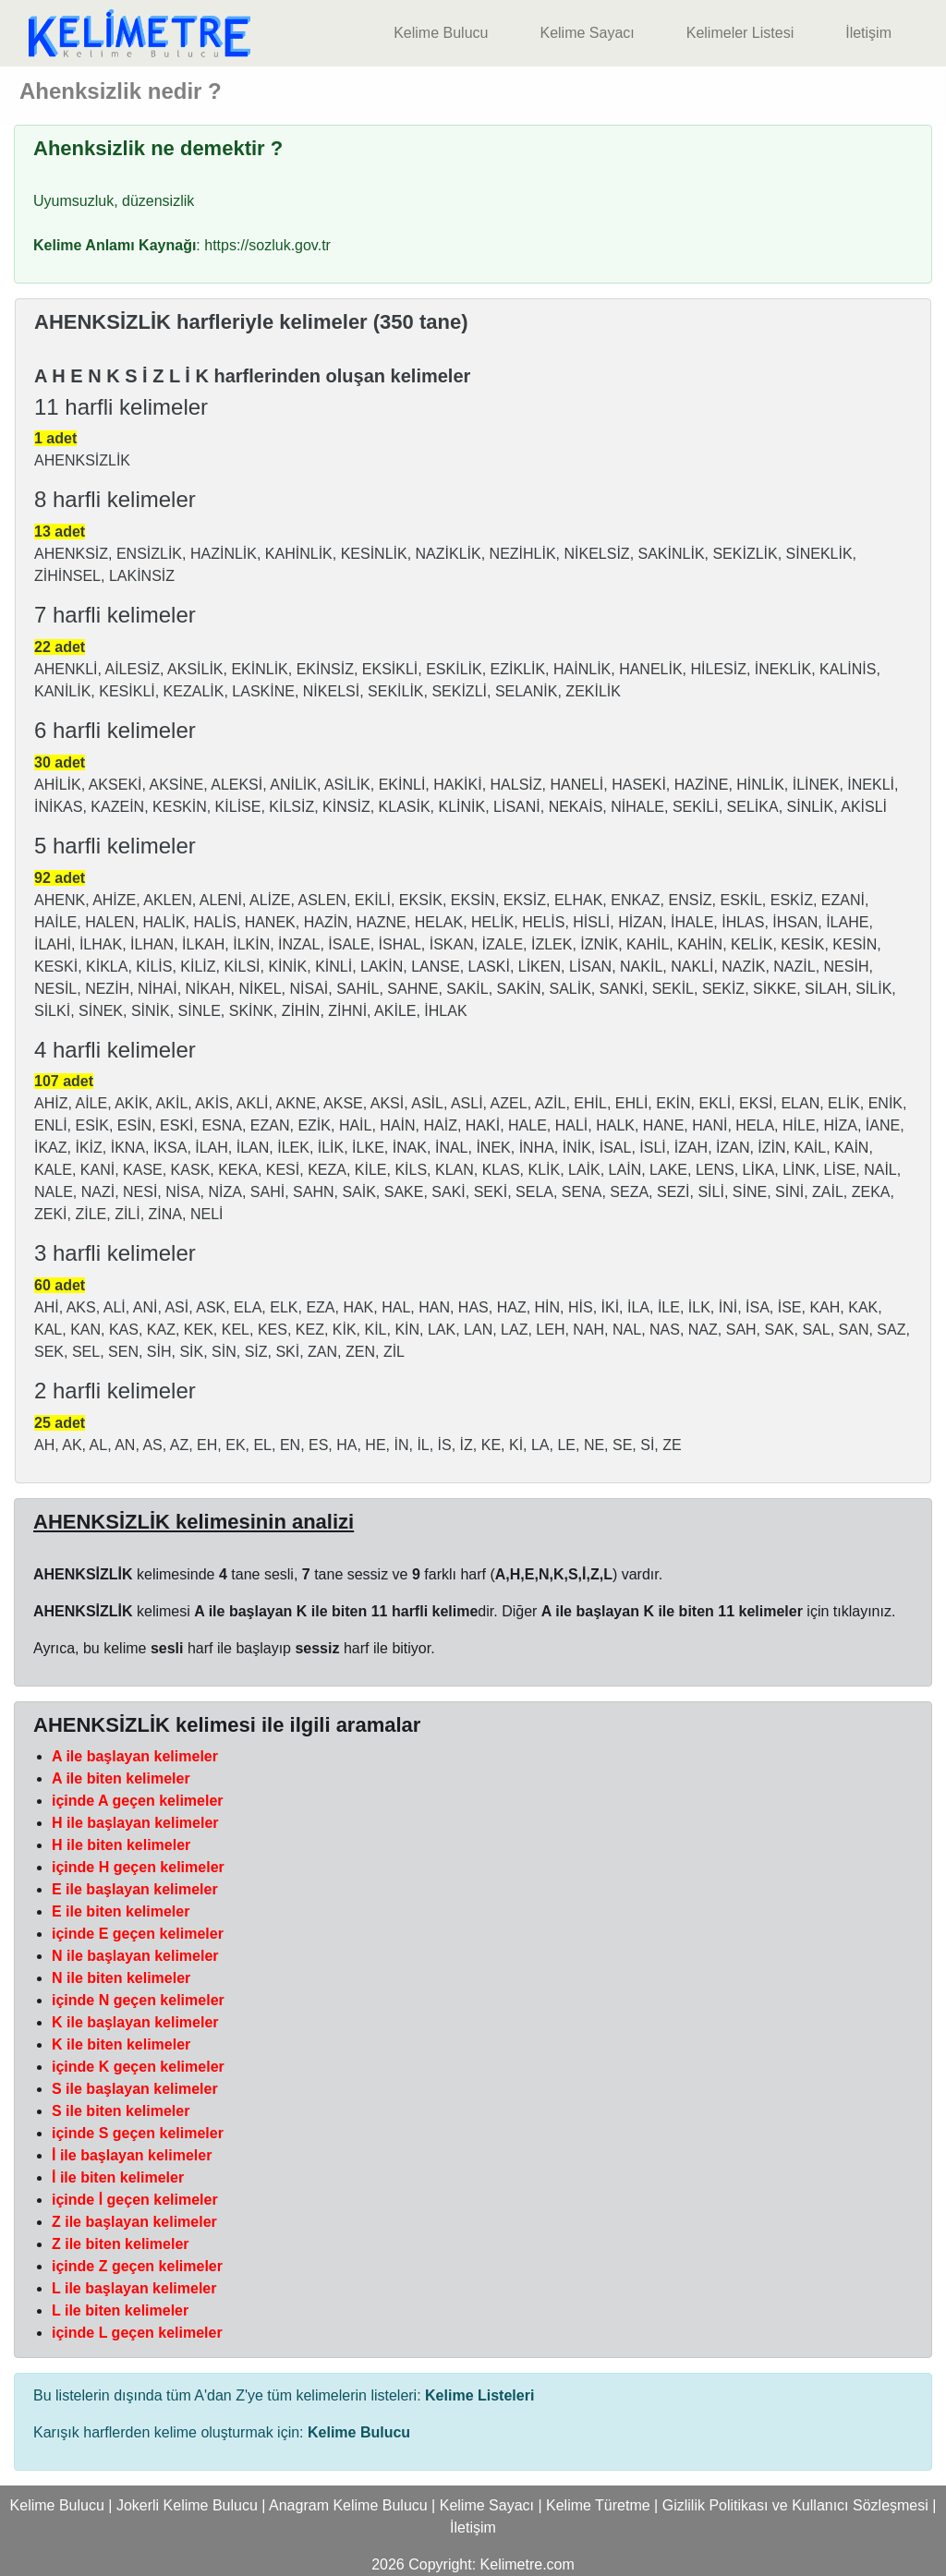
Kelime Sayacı (587, 33)
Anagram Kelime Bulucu (348, 2505)
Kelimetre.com (527, 2564)
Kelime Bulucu (441, 33)
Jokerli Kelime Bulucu (187, 2505)
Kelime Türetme (598, 2505)
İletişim (868, 33)
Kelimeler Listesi (740, 33)
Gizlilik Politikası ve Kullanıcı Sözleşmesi (795, 2505)
